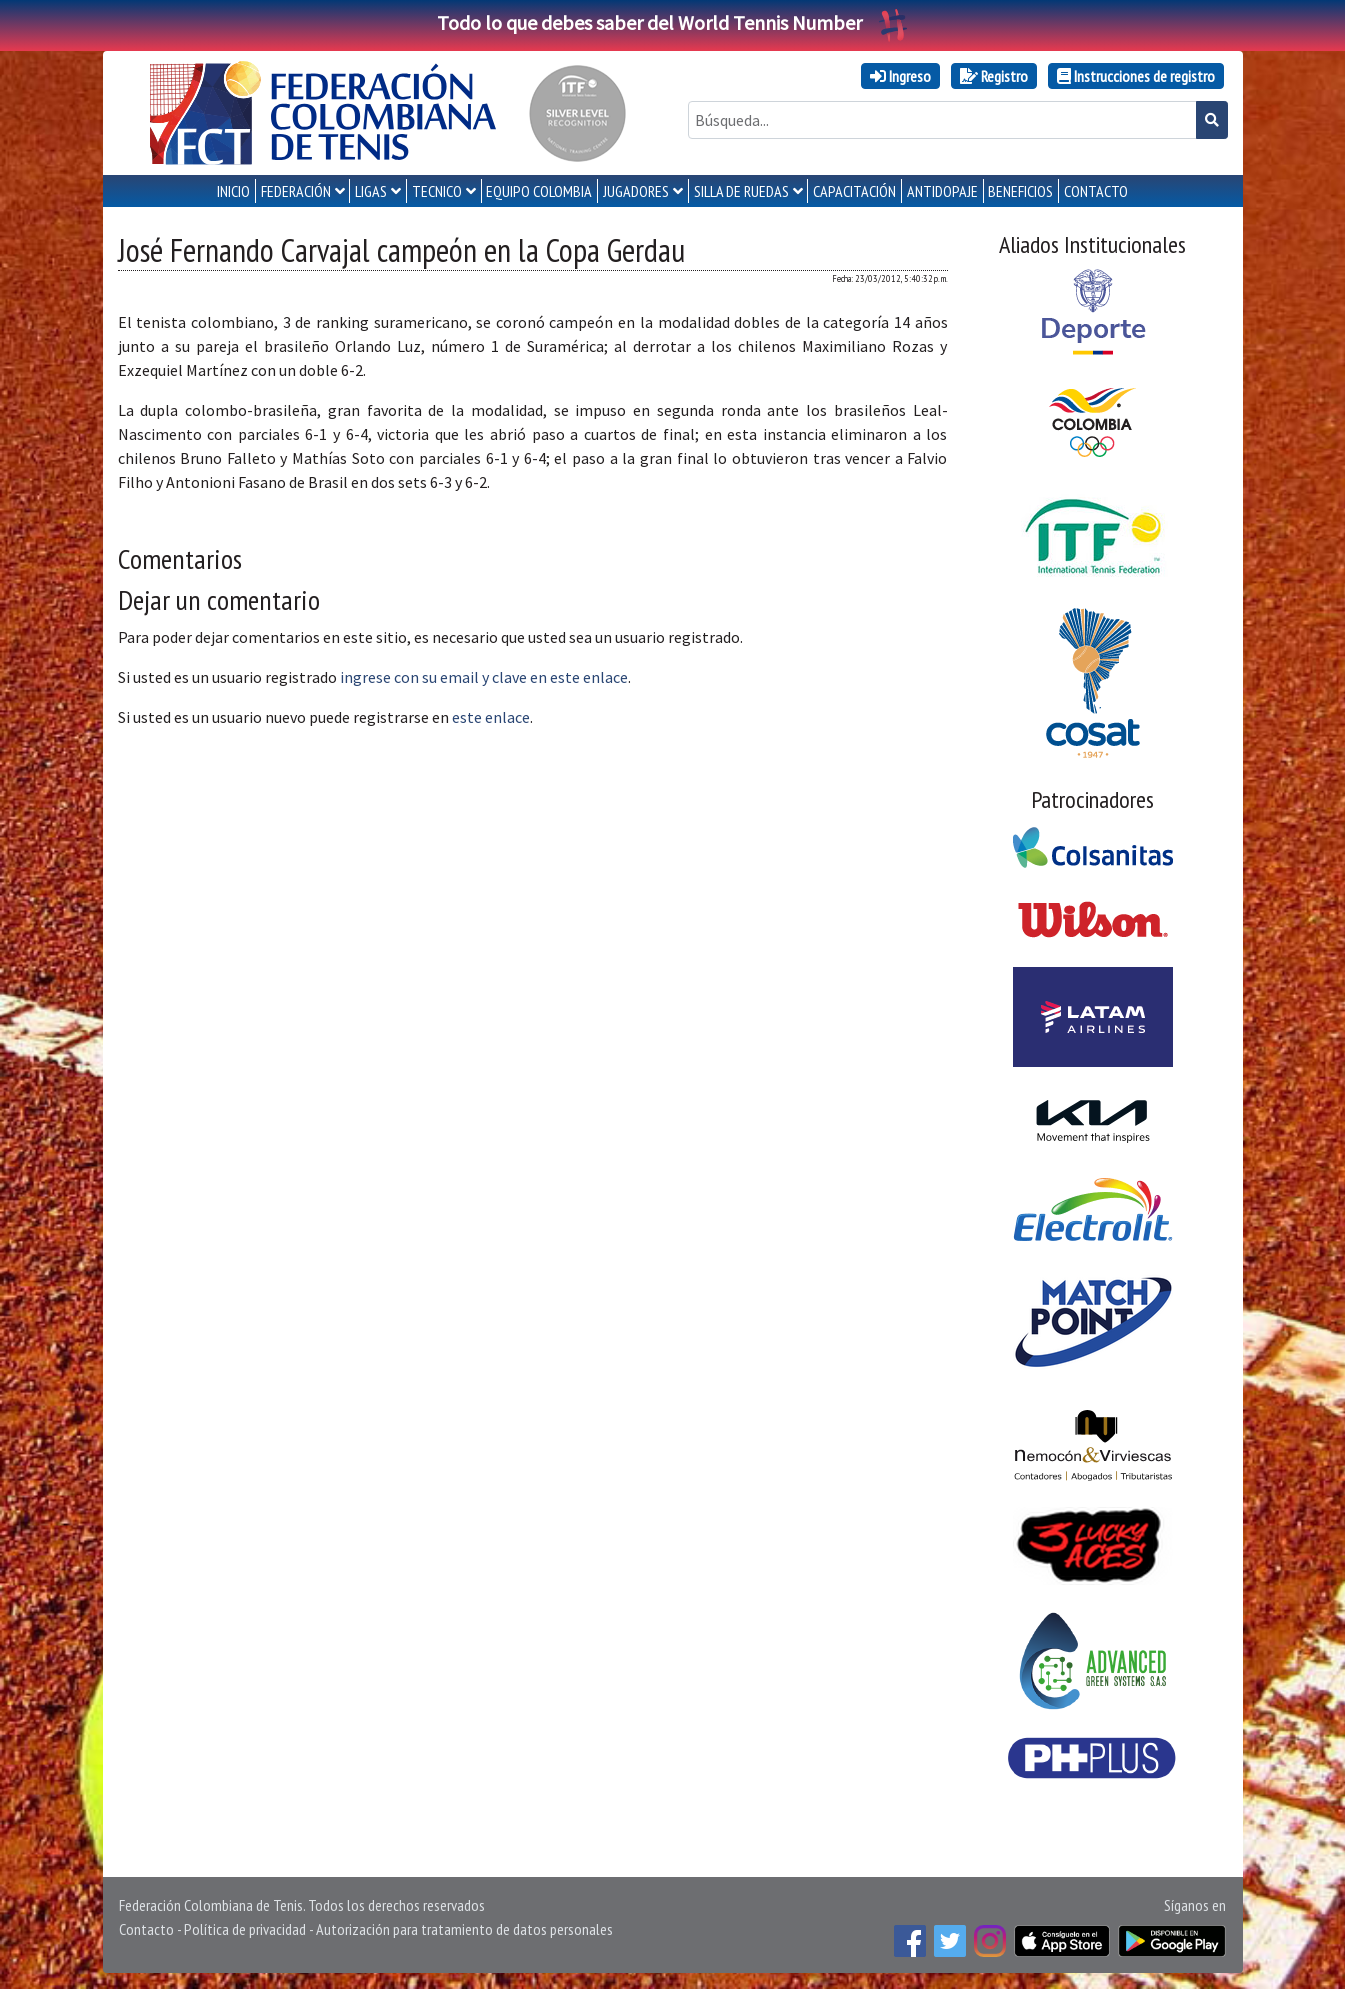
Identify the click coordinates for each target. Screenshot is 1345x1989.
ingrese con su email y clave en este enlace (484, 677)
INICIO (233, 191)
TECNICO (437, 191)
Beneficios (1020, 191)
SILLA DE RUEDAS (741, 191)
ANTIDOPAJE (942, 191)
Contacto (146, 1929)
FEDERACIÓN (296, 191)
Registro (994, 76)
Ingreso (900, 76)
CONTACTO (1096, 191)
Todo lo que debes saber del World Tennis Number (673, 22)
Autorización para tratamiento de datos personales (464, 1929)
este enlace (491, 717)
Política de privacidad (245, 1929)
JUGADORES (636, 191)
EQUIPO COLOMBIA (539, 191)
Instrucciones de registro (1136, 76)
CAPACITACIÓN (854, 191)
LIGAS (371, 191)
